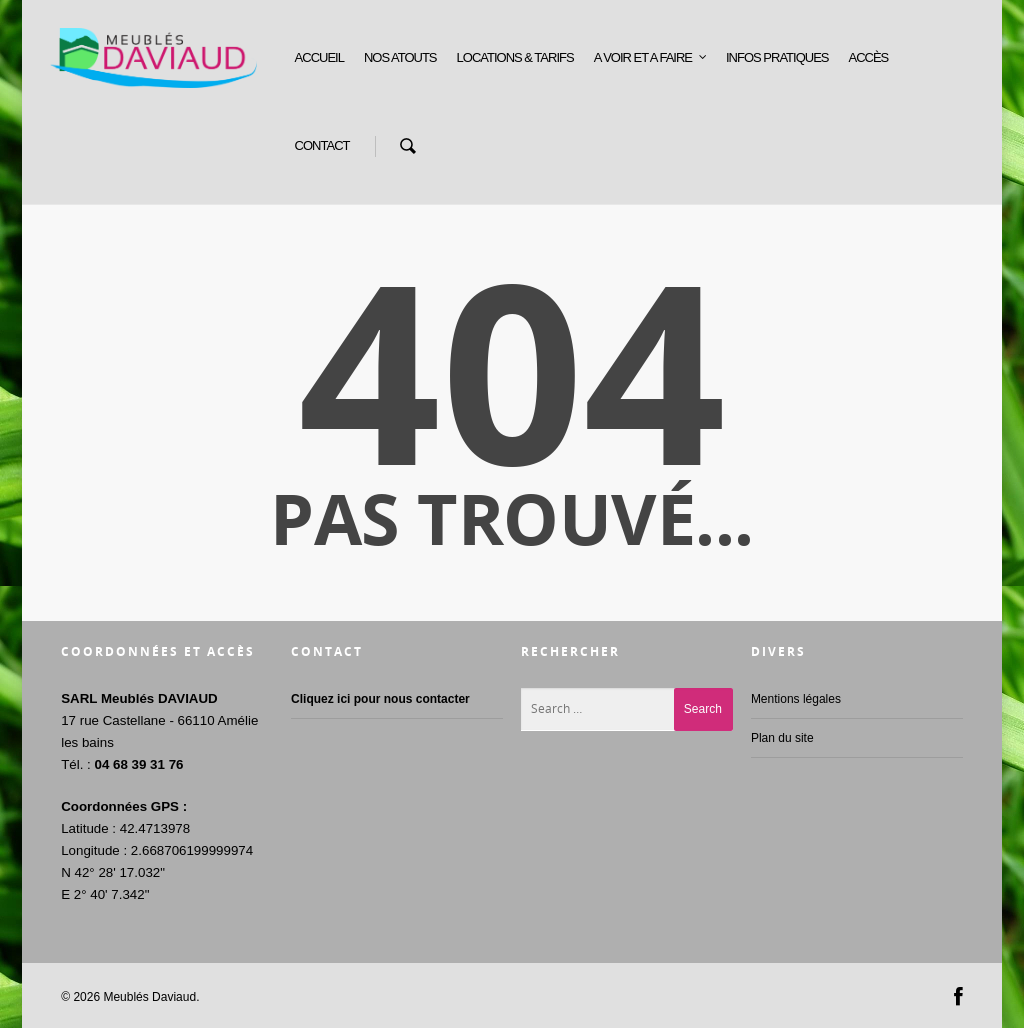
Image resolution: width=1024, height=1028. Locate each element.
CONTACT (322, 145)
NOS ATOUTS (400, 57)
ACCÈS (869, 57)
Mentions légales (796, 699)
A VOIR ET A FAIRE (651, 58)
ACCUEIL (319, 57)
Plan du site (782, 738)
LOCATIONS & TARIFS (515, 57)
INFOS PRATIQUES (777, 57)
